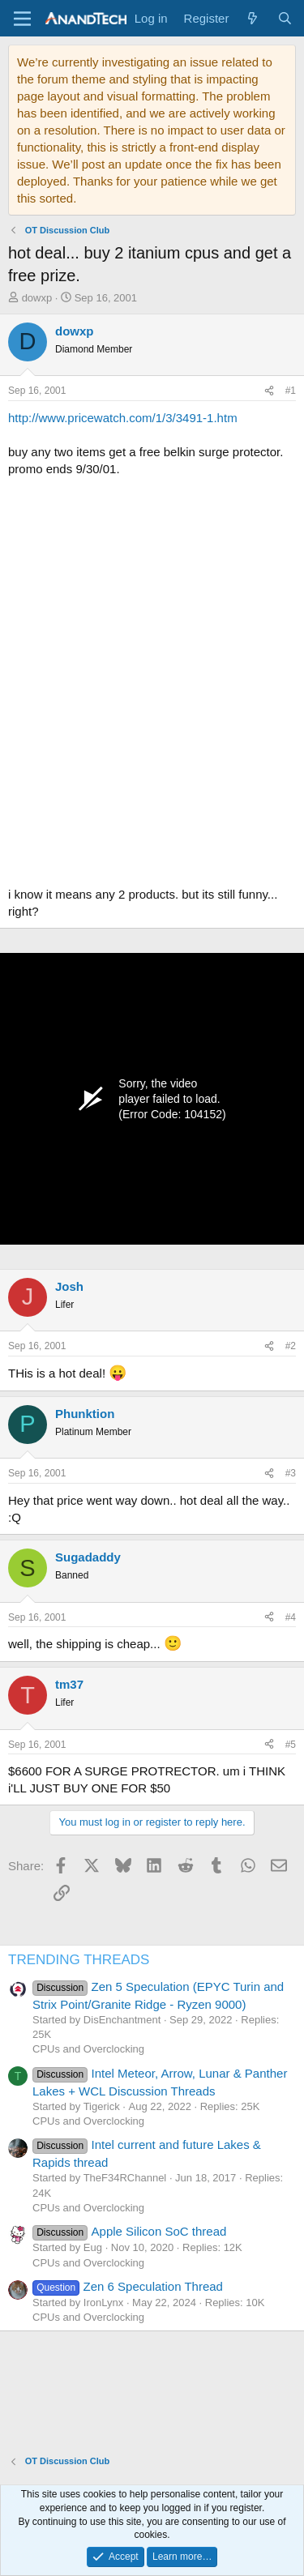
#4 (290, 1617)
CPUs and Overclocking (88, 2049)
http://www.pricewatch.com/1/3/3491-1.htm (123, 418)
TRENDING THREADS (78, 1959)
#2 (290, 1346)
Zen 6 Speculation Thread (127, 2286)
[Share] (269, 391)
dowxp (37, 298)
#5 (290, 1744)
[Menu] (22, 18)
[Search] (285, 18)
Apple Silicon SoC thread (129, 2231)
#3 (290, 1473)
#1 (290, 390)
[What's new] (252, 18)
